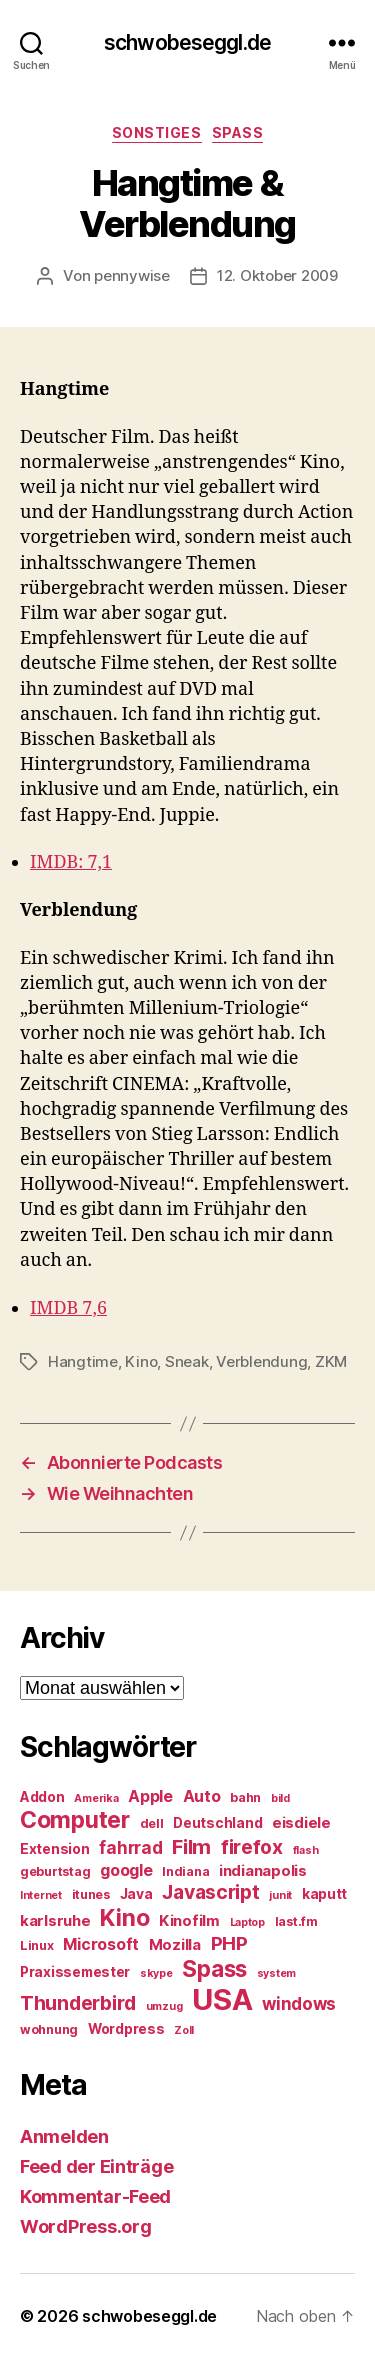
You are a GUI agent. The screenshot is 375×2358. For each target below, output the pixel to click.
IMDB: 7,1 (71, 862)
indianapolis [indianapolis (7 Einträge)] (263, 1871)
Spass (238, 132)
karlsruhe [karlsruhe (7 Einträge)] (55, 1921)
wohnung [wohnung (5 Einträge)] (49, 2029)
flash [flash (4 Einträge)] (306, 1850)
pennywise (132, 275)
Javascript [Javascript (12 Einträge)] (210, 1892)
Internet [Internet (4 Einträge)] (41, 1895)
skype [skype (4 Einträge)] (156, 1973)
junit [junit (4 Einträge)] (280, 1895)
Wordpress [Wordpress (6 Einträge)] (126, 2029)
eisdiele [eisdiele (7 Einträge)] (301, 1823)
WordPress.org (86, 2226)
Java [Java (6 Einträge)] (136, 1894)
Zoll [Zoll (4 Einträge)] (184, 2030)
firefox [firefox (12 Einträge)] (252, 1847)
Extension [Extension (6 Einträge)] (55, 1849)
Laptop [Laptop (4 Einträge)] (247, 1922)
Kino (141, 1361)
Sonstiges (157, 132)
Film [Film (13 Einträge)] (191, 1846)
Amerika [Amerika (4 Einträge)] (96, 1798)
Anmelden (64, 2136)
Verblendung (261, 1361)
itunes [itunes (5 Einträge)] (91, 1894)
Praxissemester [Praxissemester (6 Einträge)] (75, 1972)
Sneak (187, 1361)
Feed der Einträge (96, 2166)
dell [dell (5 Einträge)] (152, 1823)
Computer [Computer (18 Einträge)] (75, 1820)
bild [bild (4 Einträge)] (280, 1798)
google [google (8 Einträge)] (126, 1870)
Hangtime (83, 1361)
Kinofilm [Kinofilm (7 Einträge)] (189, 1921)
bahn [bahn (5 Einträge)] (245, 1797)
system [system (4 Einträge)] (276, 1973)
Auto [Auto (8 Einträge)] (202, 1796)
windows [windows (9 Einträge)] (299, 2004)
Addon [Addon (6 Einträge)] (42, 1797)
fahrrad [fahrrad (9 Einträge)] (130, 1848)
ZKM (331, 1361)
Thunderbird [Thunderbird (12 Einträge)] (78, 2003)
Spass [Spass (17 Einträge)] (214, 1968)
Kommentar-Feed (95, 2196)
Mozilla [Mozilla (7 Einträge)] (175, 1945)
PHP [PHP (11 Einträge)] (229, 1943)
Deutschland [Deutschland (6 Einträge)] (217, 1823)
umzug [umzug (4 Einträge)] (164, 2006)
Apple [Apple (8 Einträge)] (150, 1796)
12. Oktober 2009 (277, 275)
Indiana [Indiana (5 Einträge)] (185, 1871)
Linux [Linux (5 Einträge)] (37, 1945)
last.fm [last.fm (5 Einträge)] (296, 1921)
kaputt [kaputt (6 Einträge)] (324, 1894)
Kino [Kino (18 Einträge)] (124, 1918)
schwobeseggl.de (187, 42)
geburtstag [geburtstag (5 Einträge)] (55, 1871)
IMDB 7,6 (68, 1308)
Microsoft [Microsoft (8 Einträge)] (101, 1944)
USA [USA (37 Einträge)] (222, 1999)
